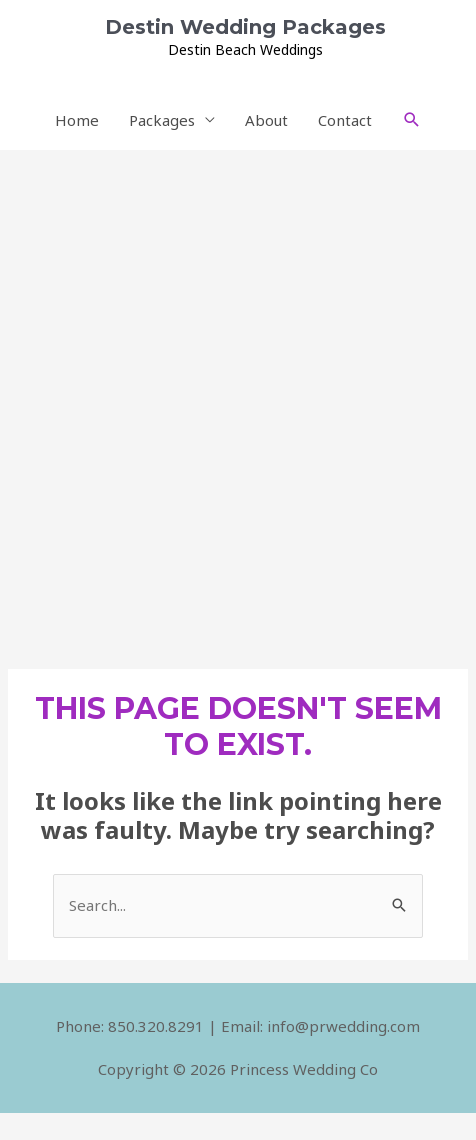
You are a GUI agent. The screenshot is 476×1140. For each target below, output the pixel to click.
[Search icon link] (412, 120)
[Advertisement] (238, 398)
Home (77, 120)
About (266, 120)
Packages (162, 120)
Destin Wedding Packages (245, 27)
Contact (345, 120)
